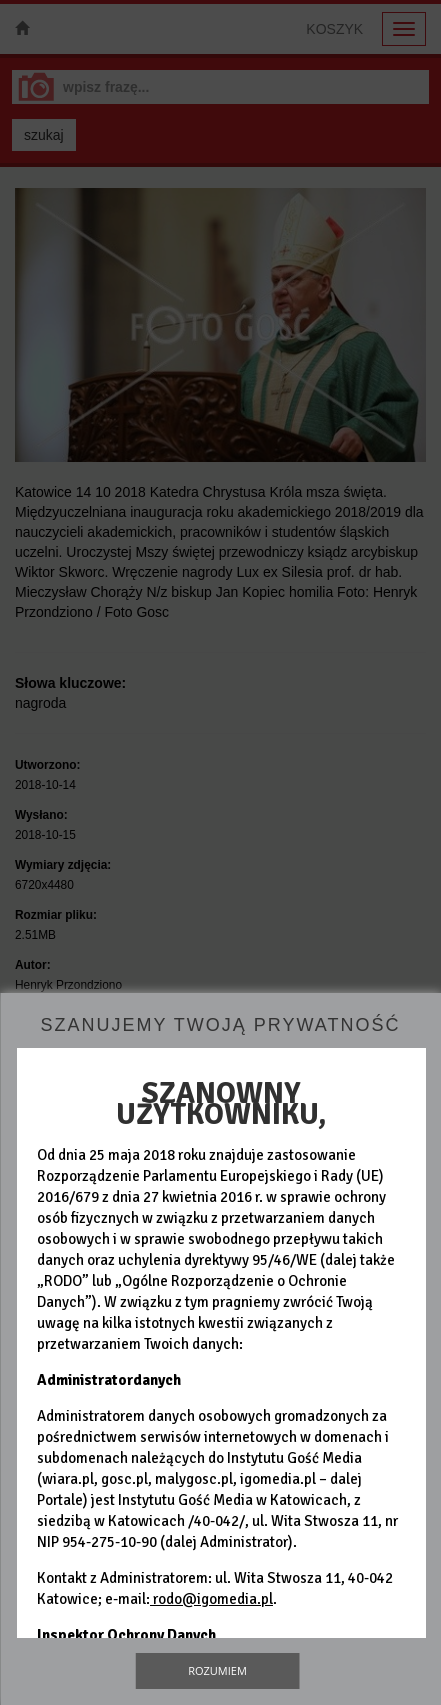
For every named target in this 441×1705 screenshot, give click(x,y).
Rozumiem (217, 1670)
